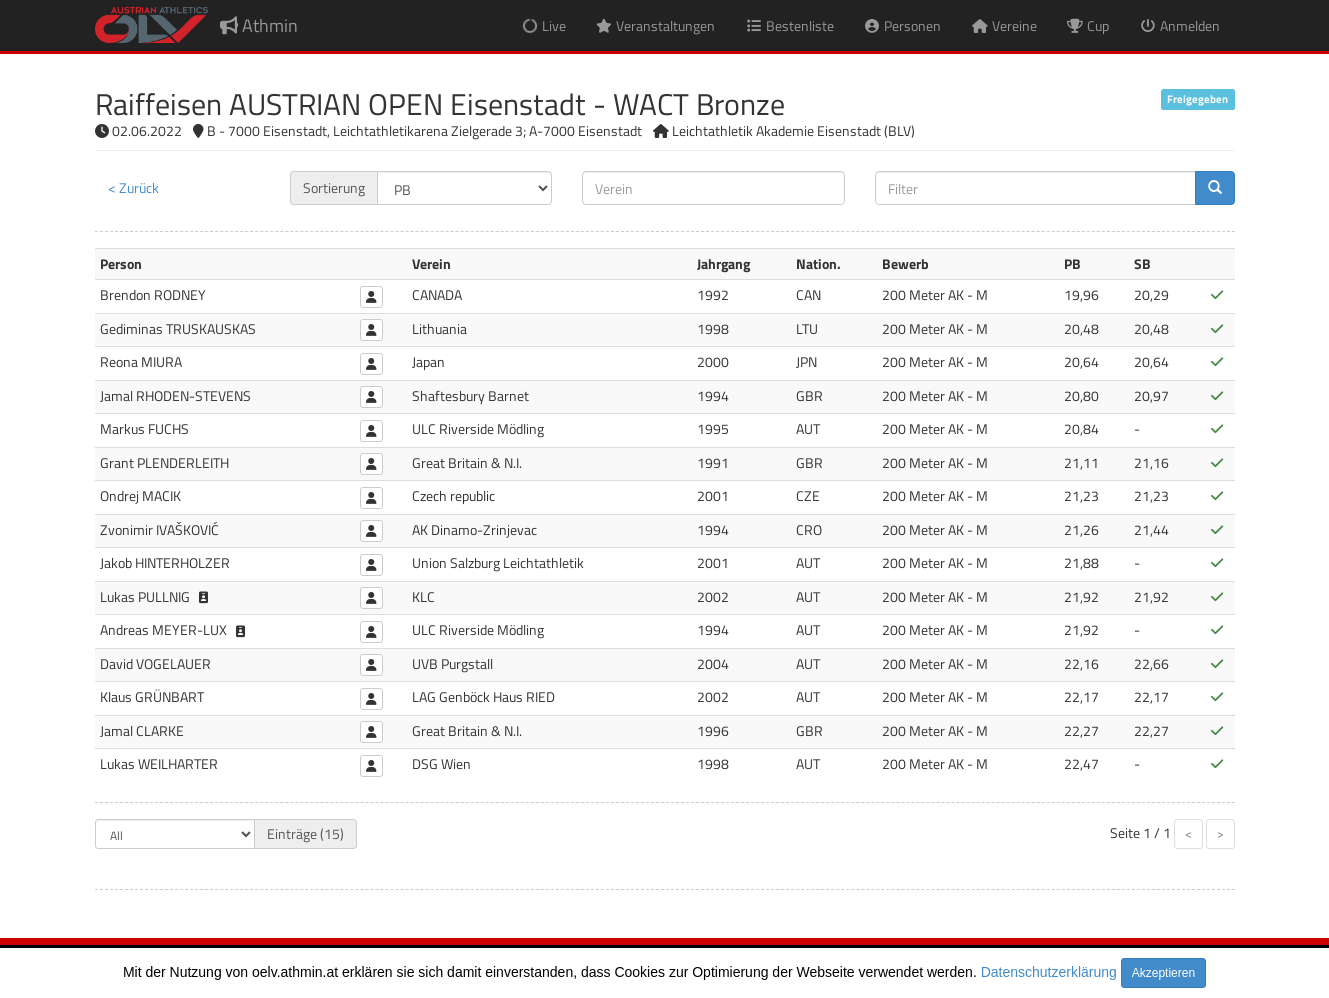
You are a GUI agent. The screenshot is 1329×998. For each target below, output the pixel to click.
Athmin (259, 25)
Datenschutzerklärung (1049, 972)
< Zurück (133, 187)
